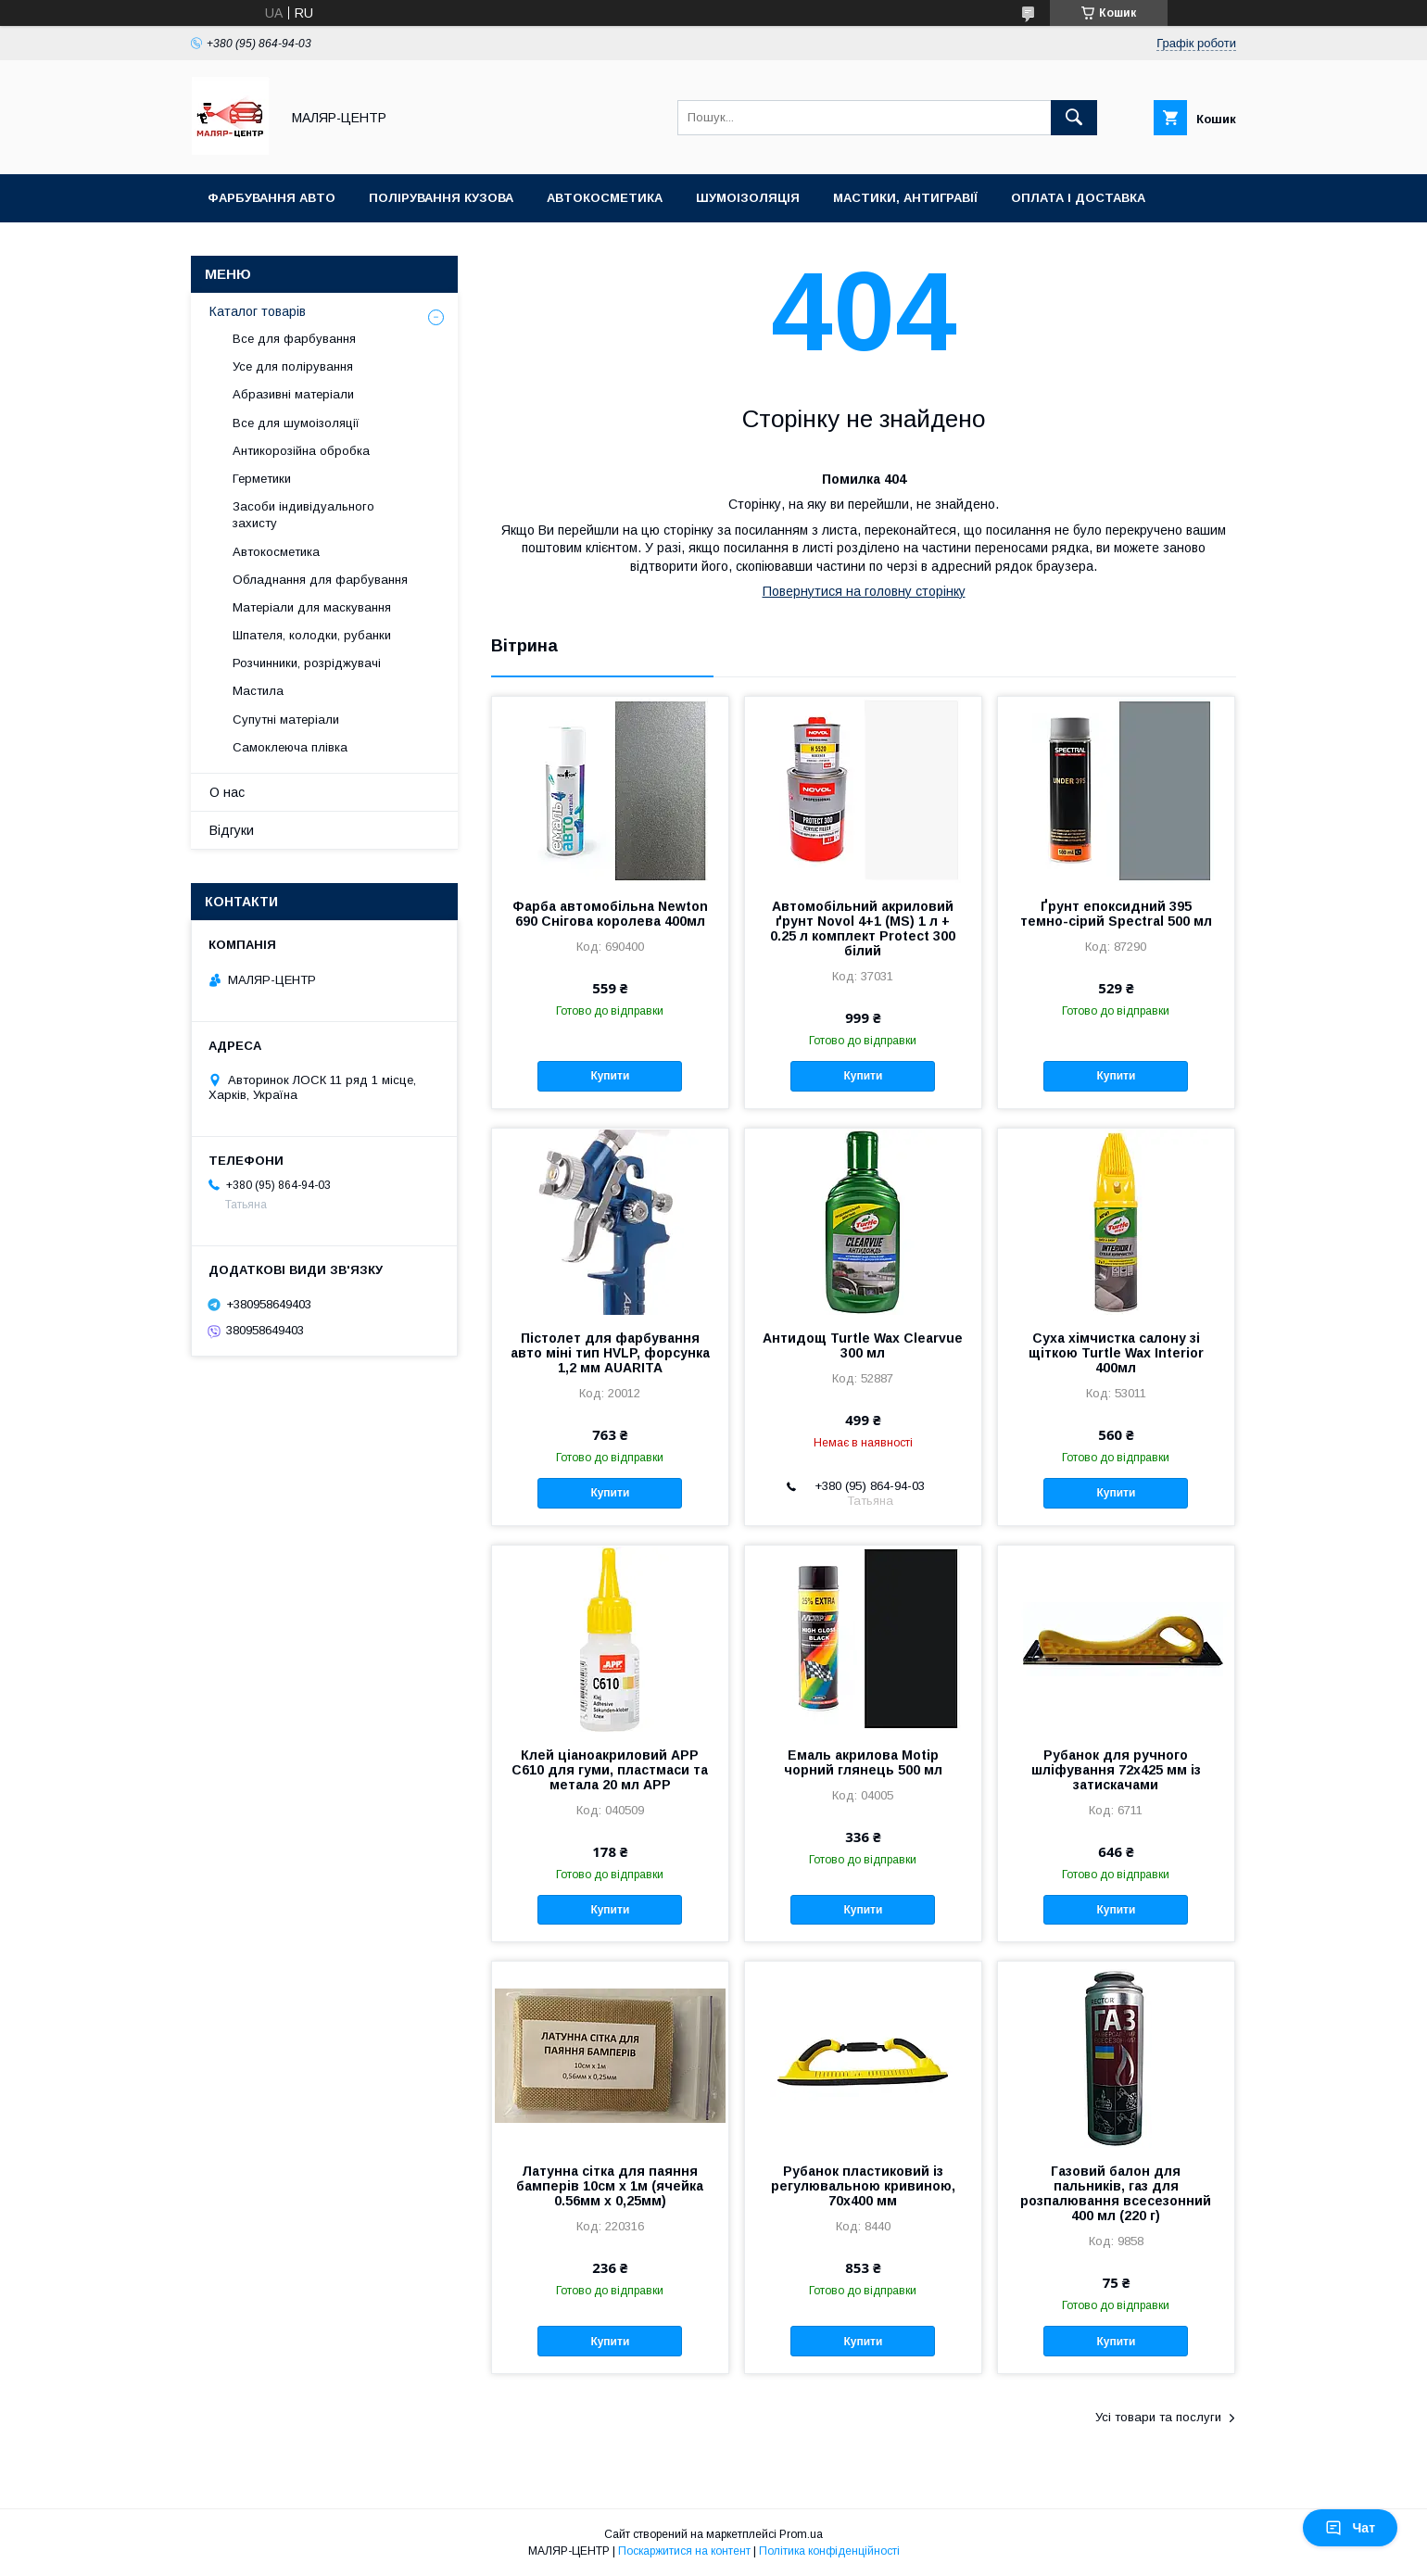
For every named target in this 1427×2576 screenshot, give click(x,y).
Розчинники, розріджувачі (307, 663)
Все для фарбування (294, 339)
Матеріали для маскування (312, 607)
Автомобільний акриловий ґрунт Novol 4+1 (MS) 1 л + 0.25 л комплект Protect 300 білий (862, 928)
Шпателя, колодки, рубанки (312, 635)
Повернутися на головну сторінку (864, 591)
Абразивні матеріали (293, 394)
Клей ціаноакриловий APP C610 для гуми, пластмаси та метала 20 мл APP (609, 1770)
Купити (609, 1075)
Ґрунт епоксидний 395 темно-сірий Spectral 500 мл (1116, 913)
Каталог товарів (257, 311)
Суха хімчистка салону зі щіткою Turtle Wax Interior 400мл (1116, 1353)
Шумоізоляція (748, 198)
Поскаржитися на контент (684, 2550)
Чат (1350, 2527)
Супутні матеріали (286, 719)
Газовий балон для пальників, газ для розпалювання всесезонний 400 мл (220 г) (1115, 2193)
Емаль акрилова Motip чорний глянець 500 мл (863, 1762)
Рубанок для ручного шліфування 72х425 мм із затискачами (1116, 1770)
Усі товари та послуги (1158, 2417)
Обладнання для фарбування (320, 580)
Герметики (262, 479)
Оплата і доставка (1078, 198)
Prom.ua (801, 2534)
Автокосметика (605, 198)
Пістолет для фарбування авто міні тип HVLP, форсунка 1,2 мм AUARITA (610, 1353)
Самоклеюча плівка (290, 747)
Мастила (258, 691)
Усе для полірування (293, 366)
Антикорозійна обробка (301, 451)
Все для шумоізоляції (296, 423)
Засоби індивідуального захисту (303, 514)
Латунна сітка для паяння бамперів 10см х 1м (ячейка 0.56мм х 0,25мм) (609, 2186)
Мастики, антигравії (905, 198)
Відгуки (231, 830)
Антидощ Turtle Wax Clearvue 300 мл (863, 1345)
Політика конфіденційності (829, 2550)
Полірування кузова (441, 198)
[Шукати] (1074, 117)
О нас (227, 792)
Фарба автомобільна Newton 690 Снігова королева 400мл (610, 913)
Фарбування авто (271, 198)
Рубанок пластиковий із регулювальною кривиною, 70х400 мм (863, 2186)
